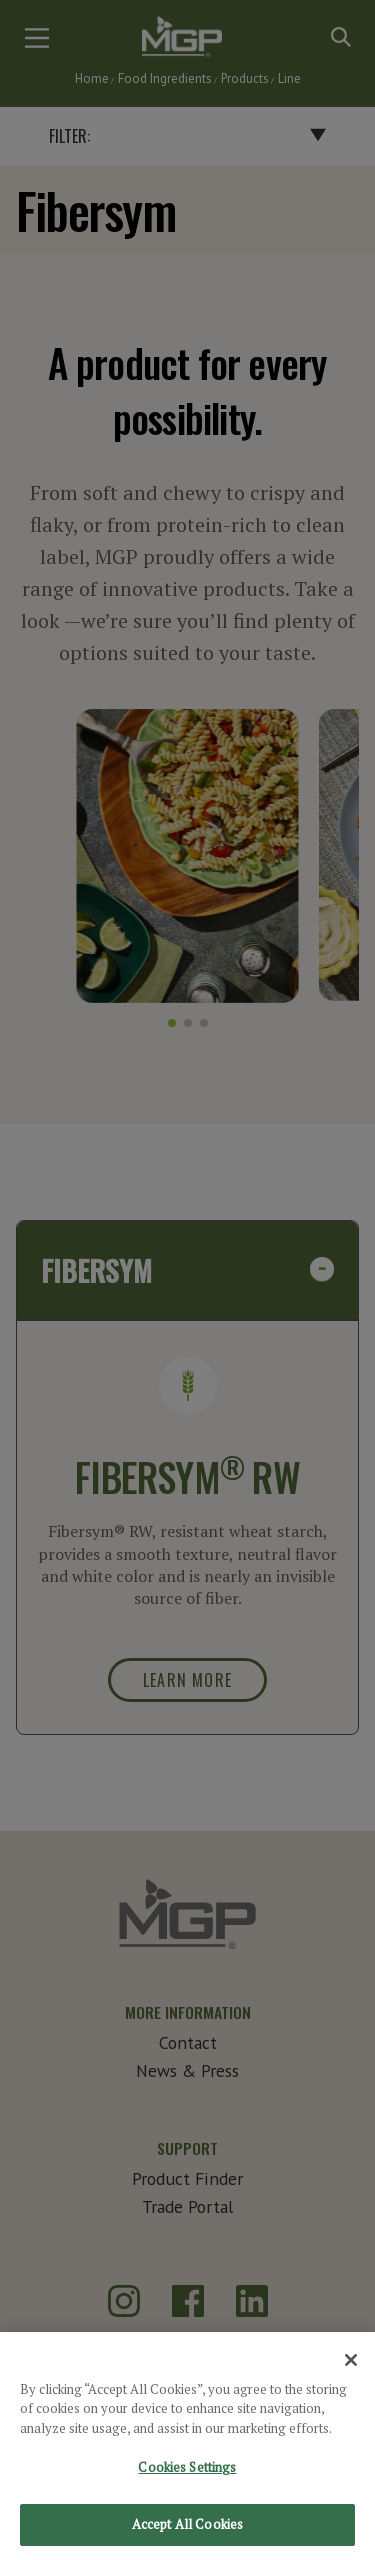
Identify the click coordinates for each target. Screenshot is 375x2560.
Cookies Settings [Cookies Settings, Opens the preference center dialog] (187, 2483)
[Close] (351, 2375)
